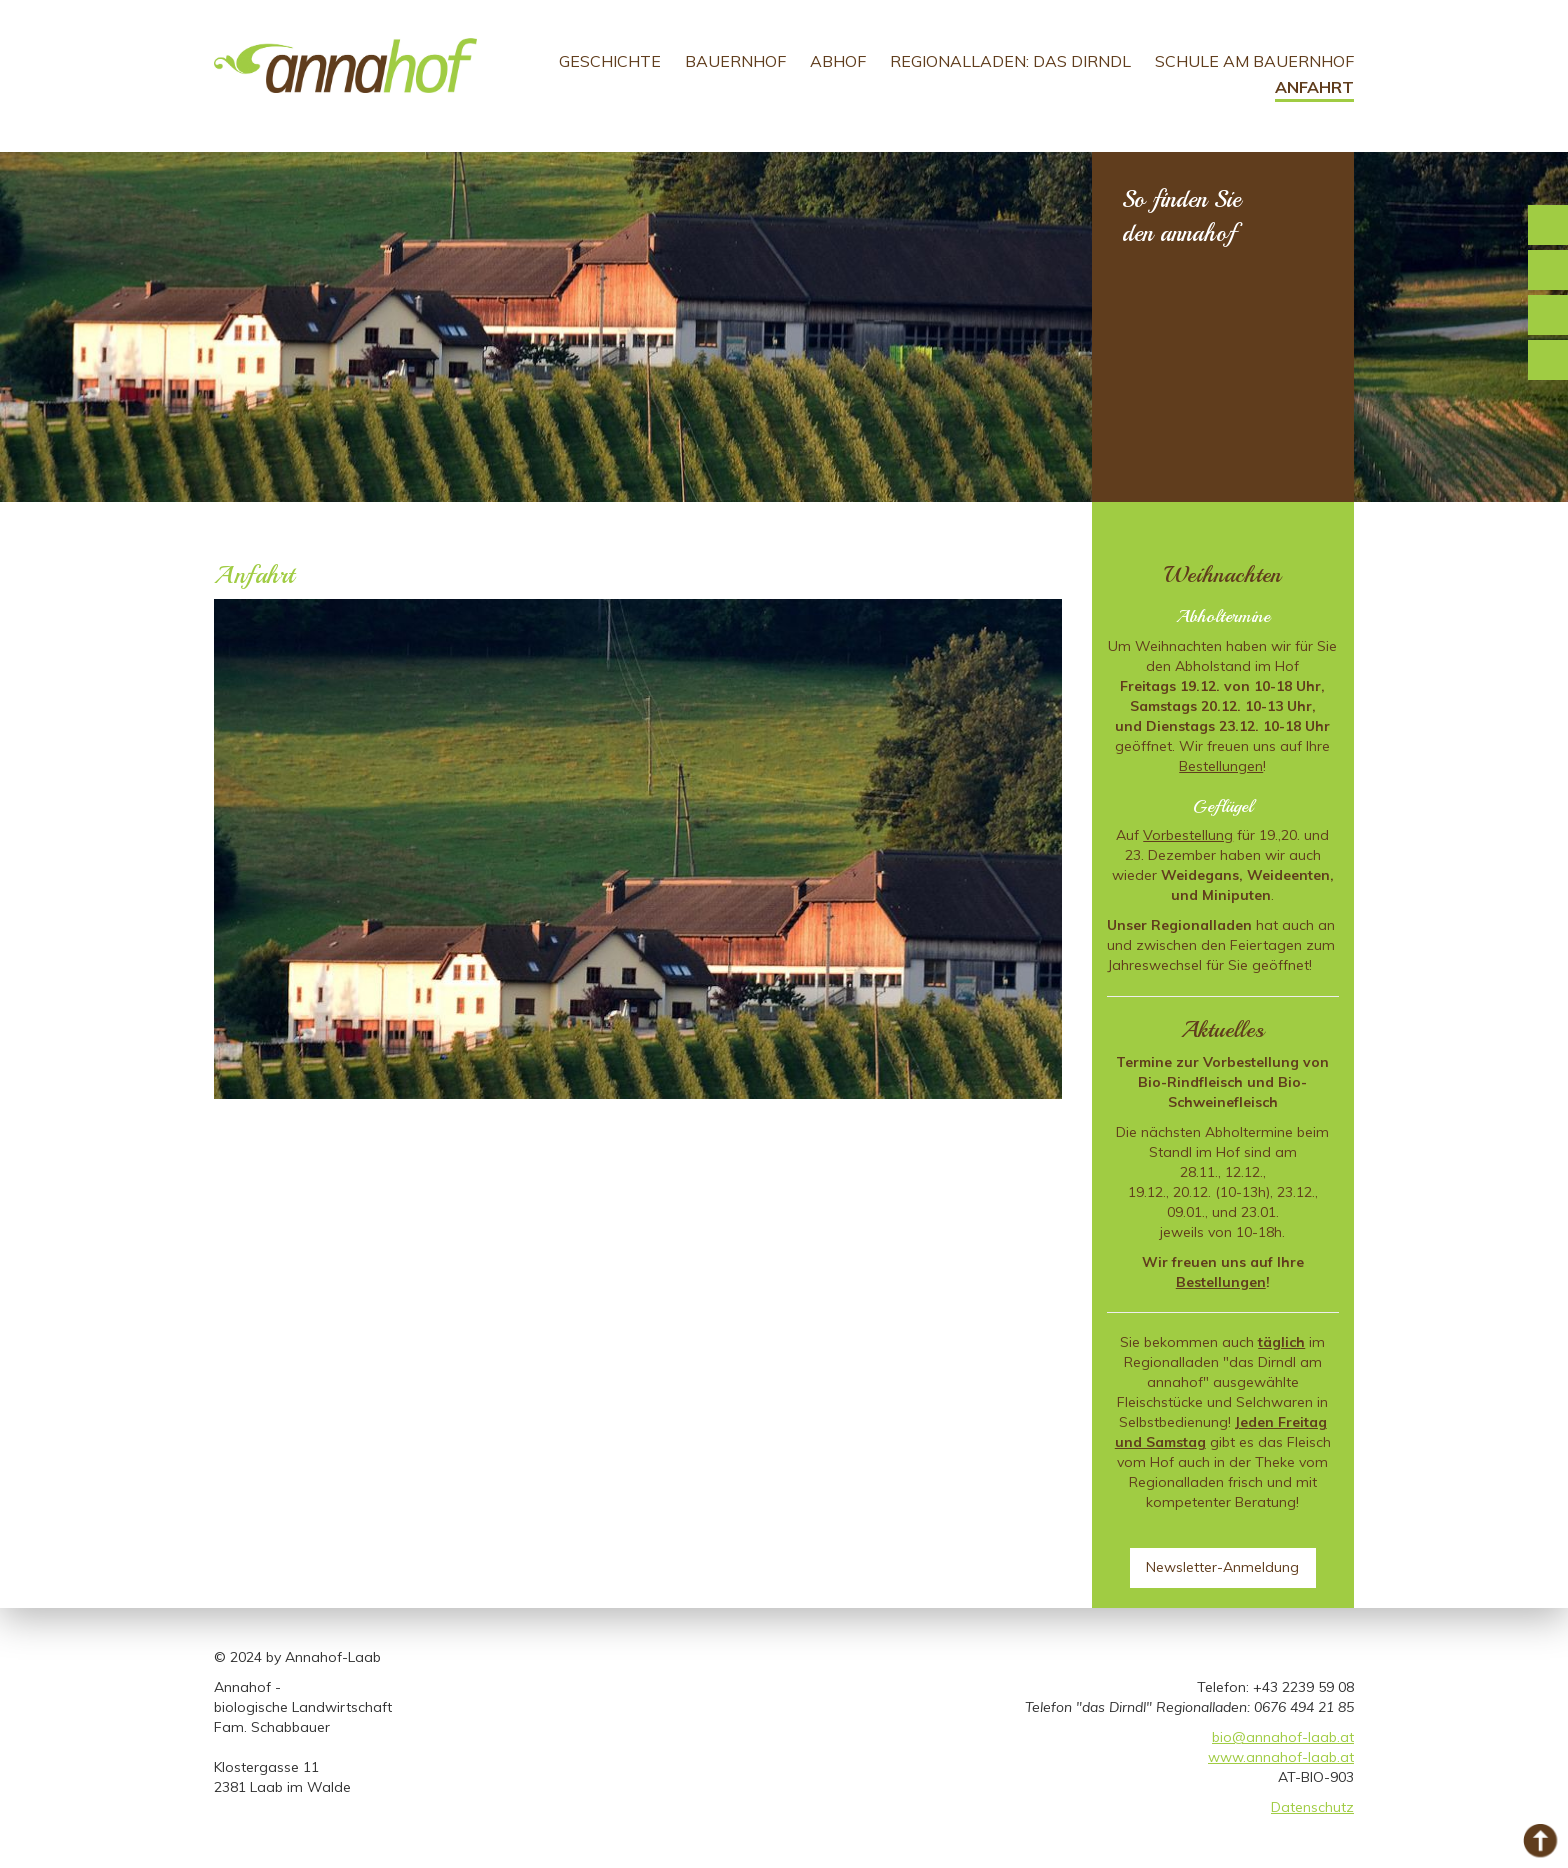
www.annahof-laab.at (1281, 1757)
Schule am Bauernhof (1254, 61)
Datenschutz (1312, 1807)
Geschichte (610, 61)
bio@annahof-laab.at (1283, 1737)
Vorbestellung (1188, 835)
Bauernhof (735, 61)
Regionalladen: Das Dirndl (1010, 61)
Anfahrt (1314, 87)
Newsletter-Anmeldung (1222, 1567)
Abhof (838, 61)
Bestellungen (1221, 766)
